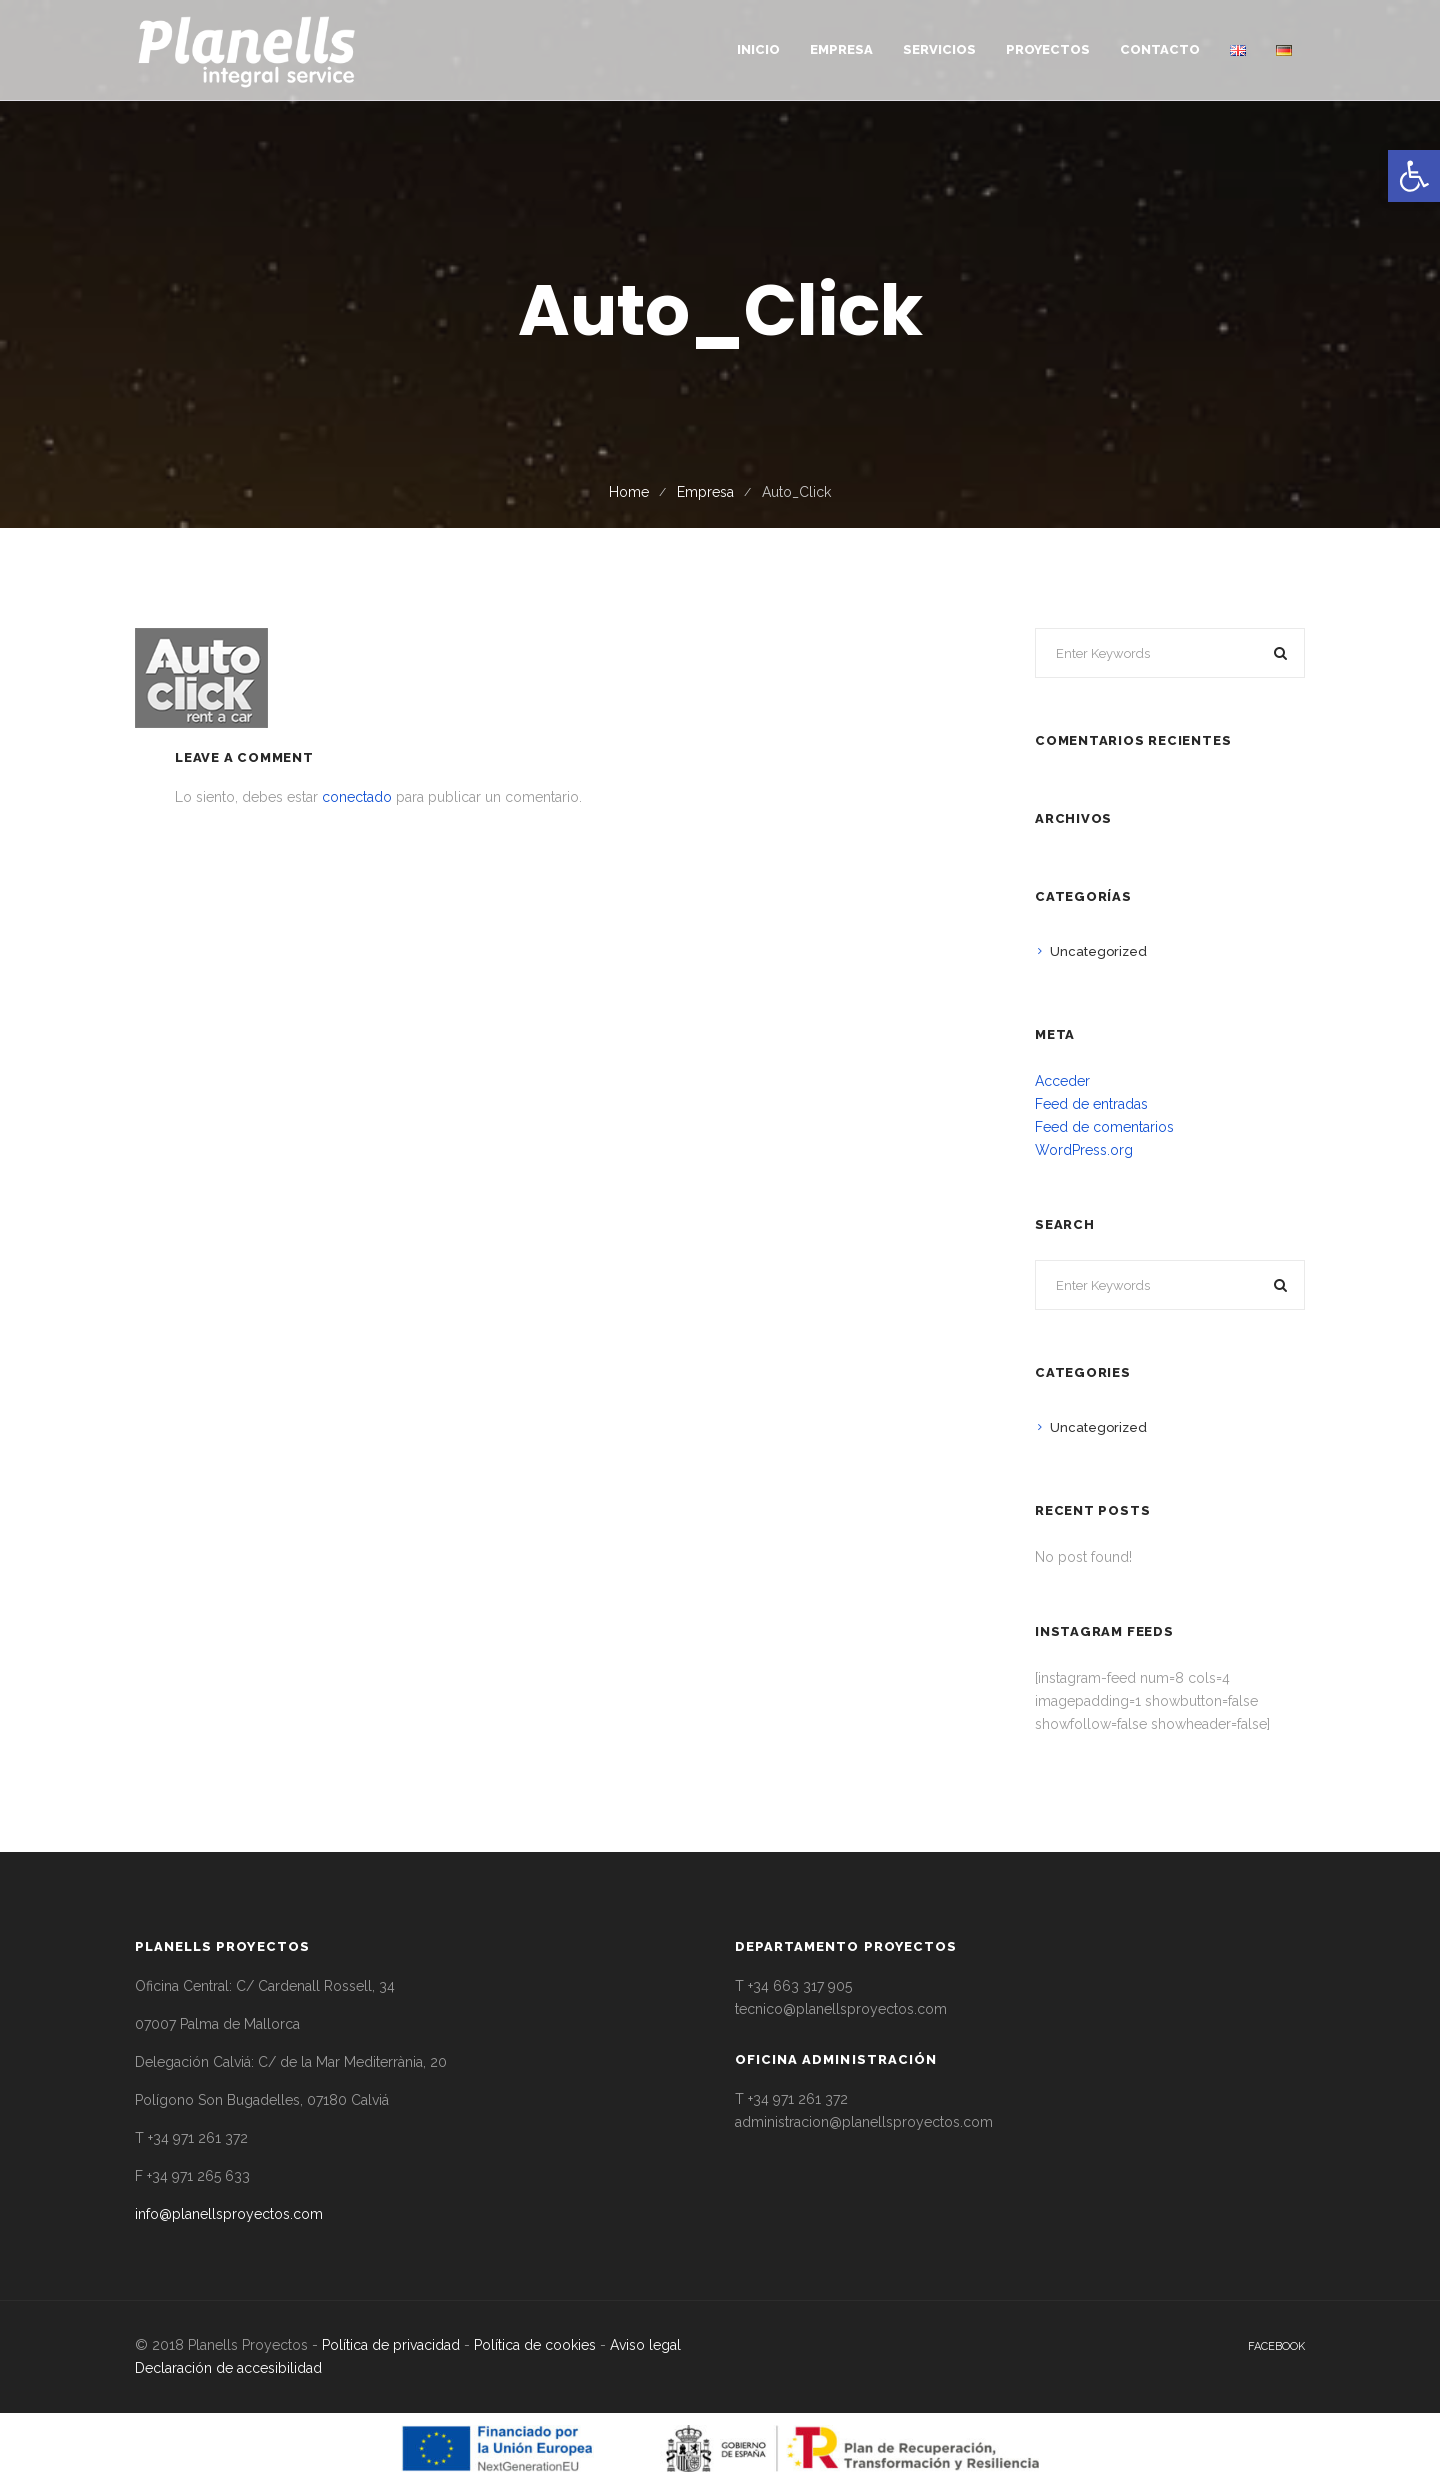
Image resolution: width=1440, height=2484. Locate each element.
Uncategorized (1098, 951)
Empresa (705, 492)
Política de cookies (535, 2345)
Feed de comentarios (1104, 1127)
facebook (1276, 2346)
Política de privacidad (391, 2345)
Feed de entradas (1091, 1104)
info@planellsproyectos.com (229, 2214)
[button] (1414, 176)
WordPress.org (1084, 1150)
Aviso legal (645, 2345)
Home (629, 492)
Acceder (1062, 1081)
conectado (357, 797)
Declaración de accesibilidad (228, 2368)
